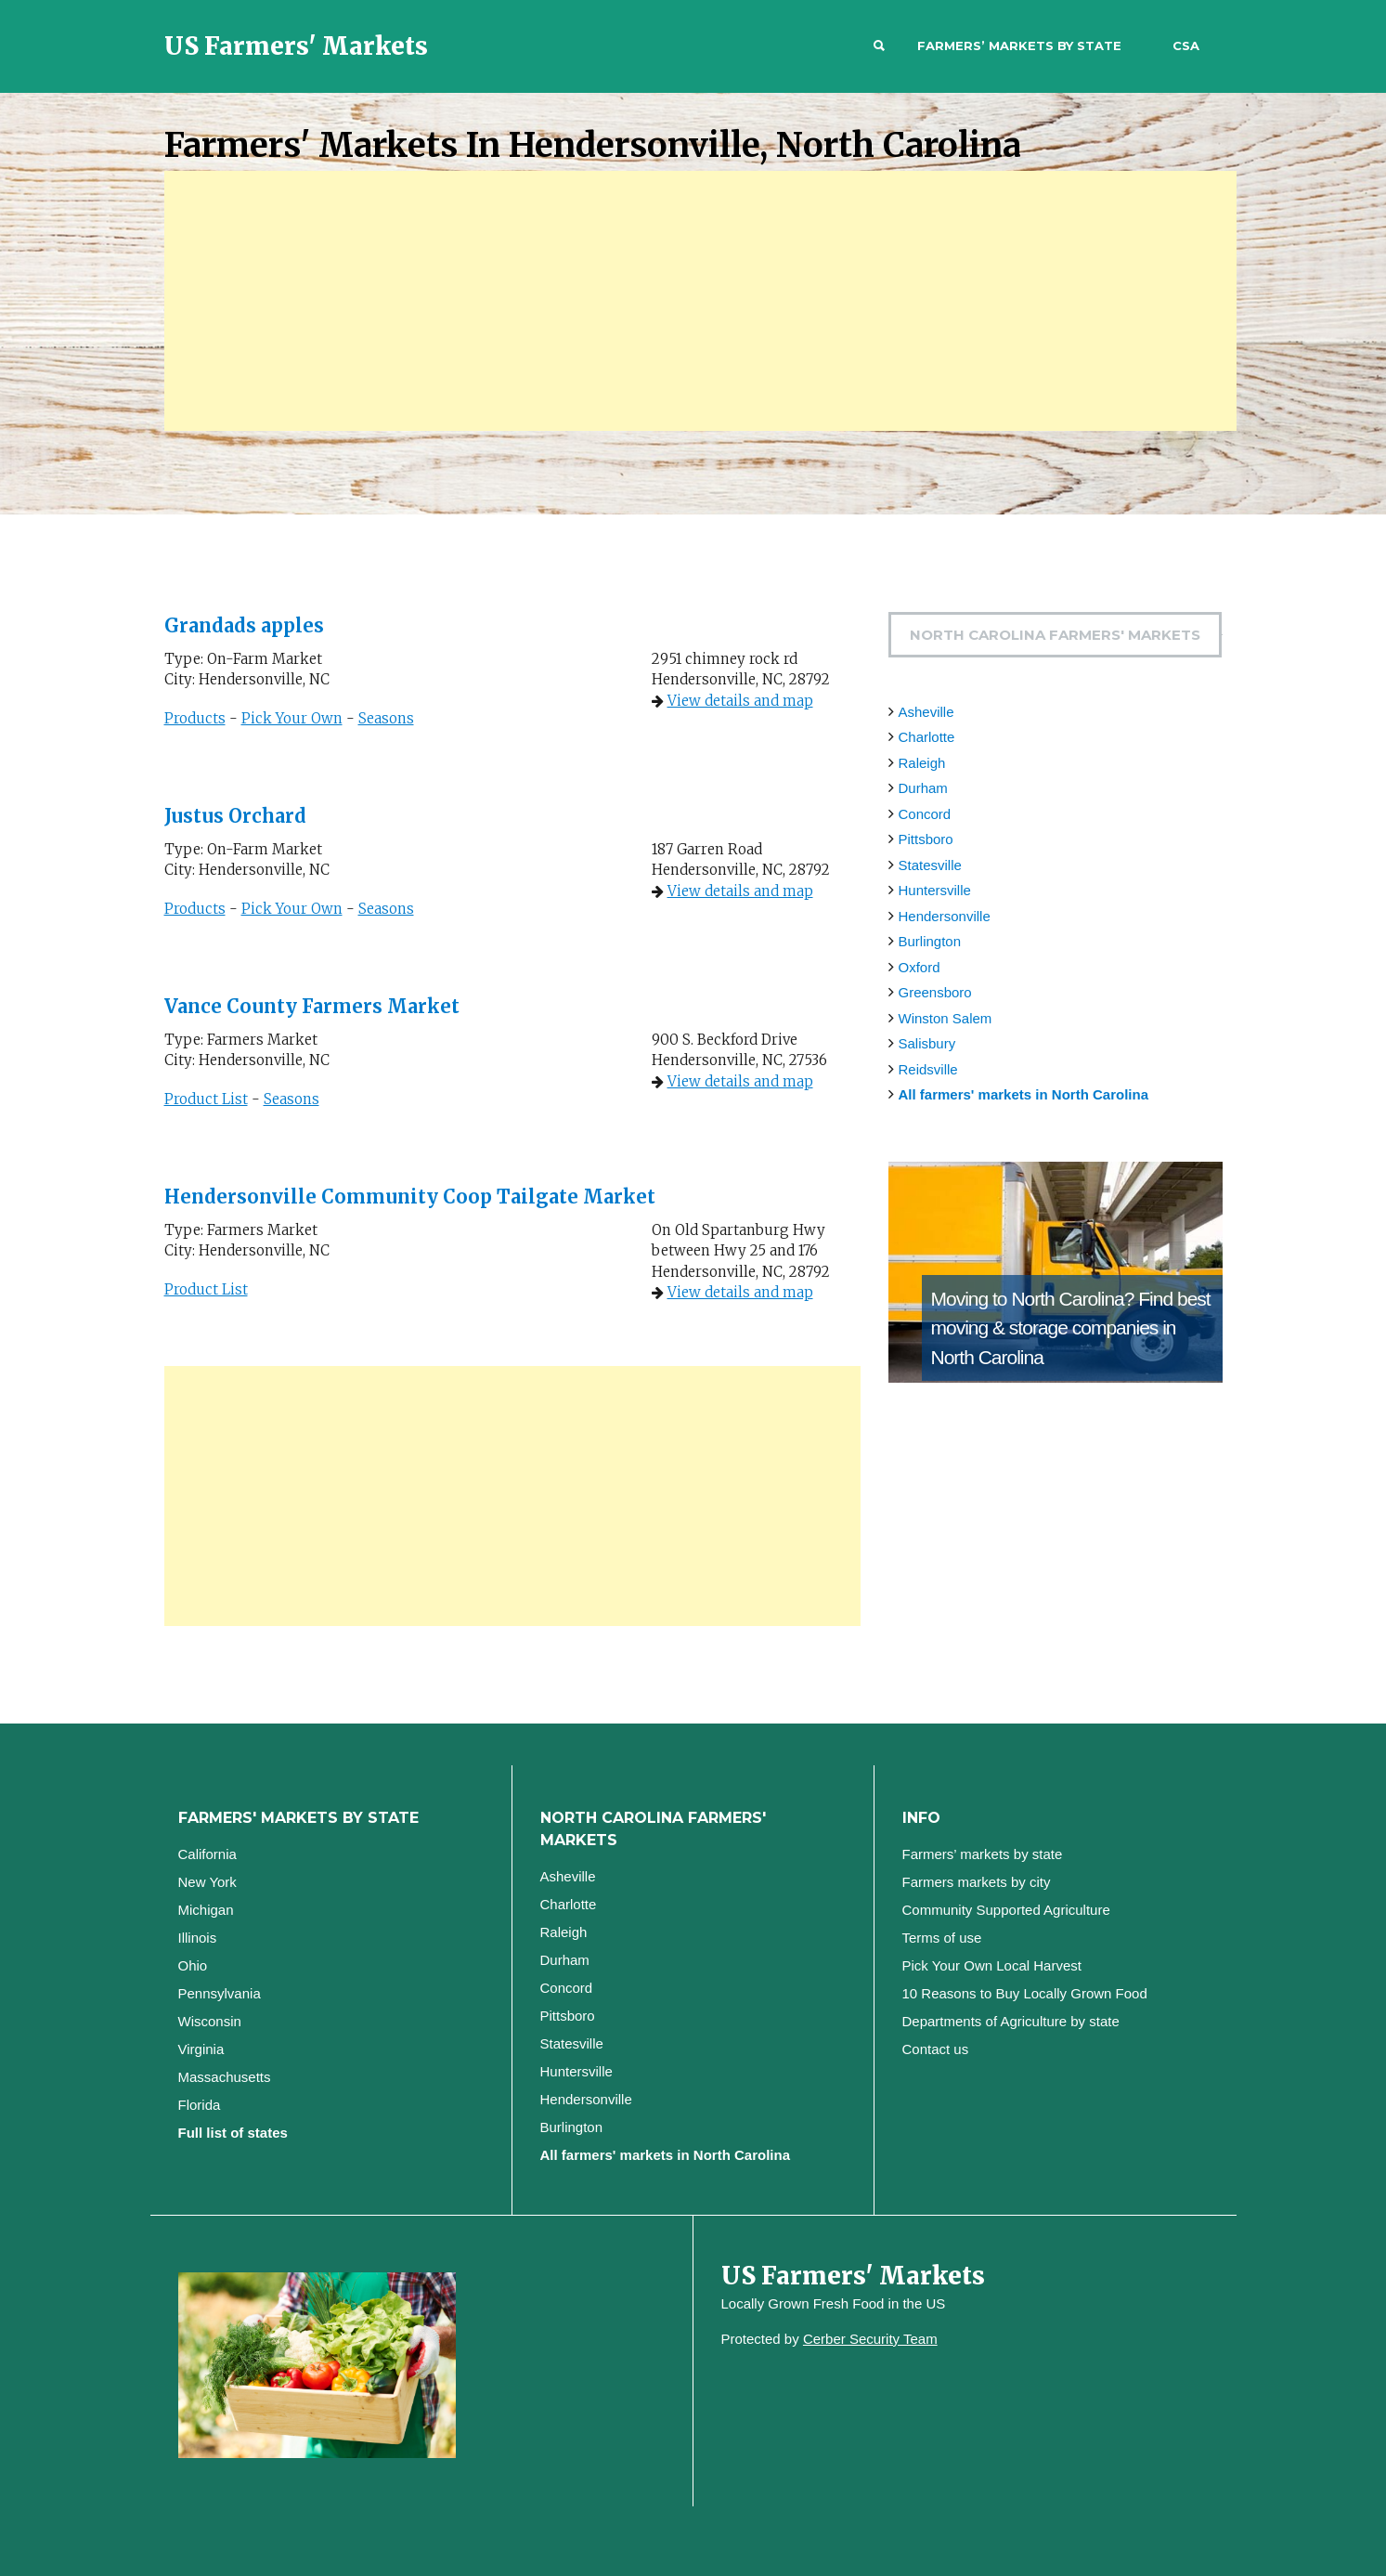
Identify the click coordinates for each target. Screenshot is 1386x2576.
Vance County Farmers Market (312, 1006)
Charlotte (927, 737)
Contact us (935, 2049)
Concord (925, 814)
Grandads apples (244, 625)
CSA (1185, 45)
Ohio (193, 1965)
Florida (199, 2105)
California (207, 1854)
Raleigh (922, 763)
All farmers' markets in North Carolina (1023, 1094)
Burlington (930, 941)
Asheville (926, 712)
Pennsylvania (219, 1993)
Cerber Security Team (870, 2339)
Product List (206, 1099)
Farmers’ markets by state (1019, 45)
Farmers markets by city (976, 1882)
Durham (923, 788)
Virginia (201, 2049)
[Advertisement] (700, 301)
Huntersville (935, 890)
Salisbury (927, 1043)
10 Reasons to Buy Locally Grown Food (1024, 1993)
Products (195, 718)
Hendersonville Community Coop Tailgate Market (409, 1196)
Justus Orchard (235, 815)
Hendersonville (945, 916)
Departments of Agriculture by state (1011, 2021)
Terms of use (942, 1937)
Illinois (197, 1937)
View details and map (740, 700)
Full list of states (233, 2132)
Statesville (930, 865)
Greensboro (935, 992)
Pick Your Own (292, 718)
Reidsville (928, 1069)
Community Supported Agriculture (1006, 1910)
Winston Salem (945, 1018)
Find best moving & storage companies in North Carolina (1071, 1328)
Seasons (386, 718)
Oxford (919, 967)
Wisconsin (209, 2021)
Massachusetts (224, 2077)
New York (207, 1882)
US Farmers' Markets (296, 46)
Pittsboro (926, 839)
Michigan (206, 1910)
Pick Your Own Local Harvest (992, 1965)
